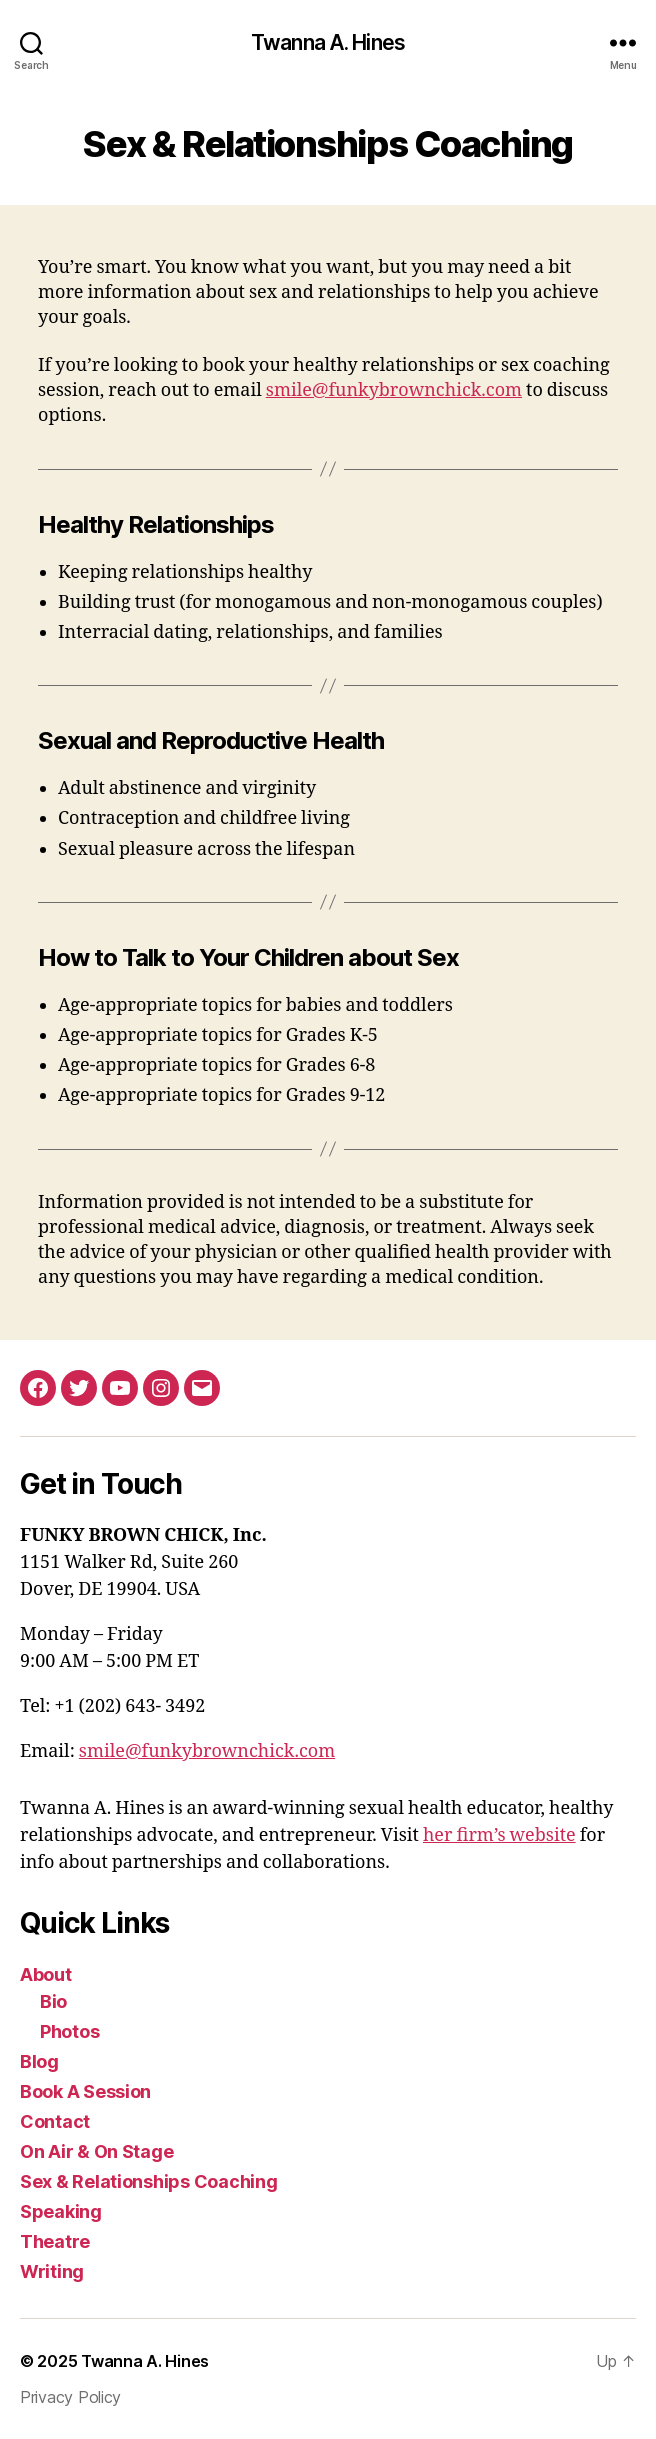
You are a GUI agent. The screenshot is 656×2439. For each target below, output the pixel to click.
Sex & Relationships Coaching (148, 2181)
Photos (69, 2031)
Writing (52, 2271)
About (46, 1974)
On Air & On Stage (96, 2151)
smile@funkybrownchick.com (394, 390)
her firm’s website (499, 1835)
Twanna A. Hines (328, 42)
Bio (53, 2001)
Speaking (61, 2211)
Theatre (55, 2241)
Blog (39, 2061)
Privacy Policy (70, 2397)
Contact (55, 2121)
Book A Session (85, 2091)
